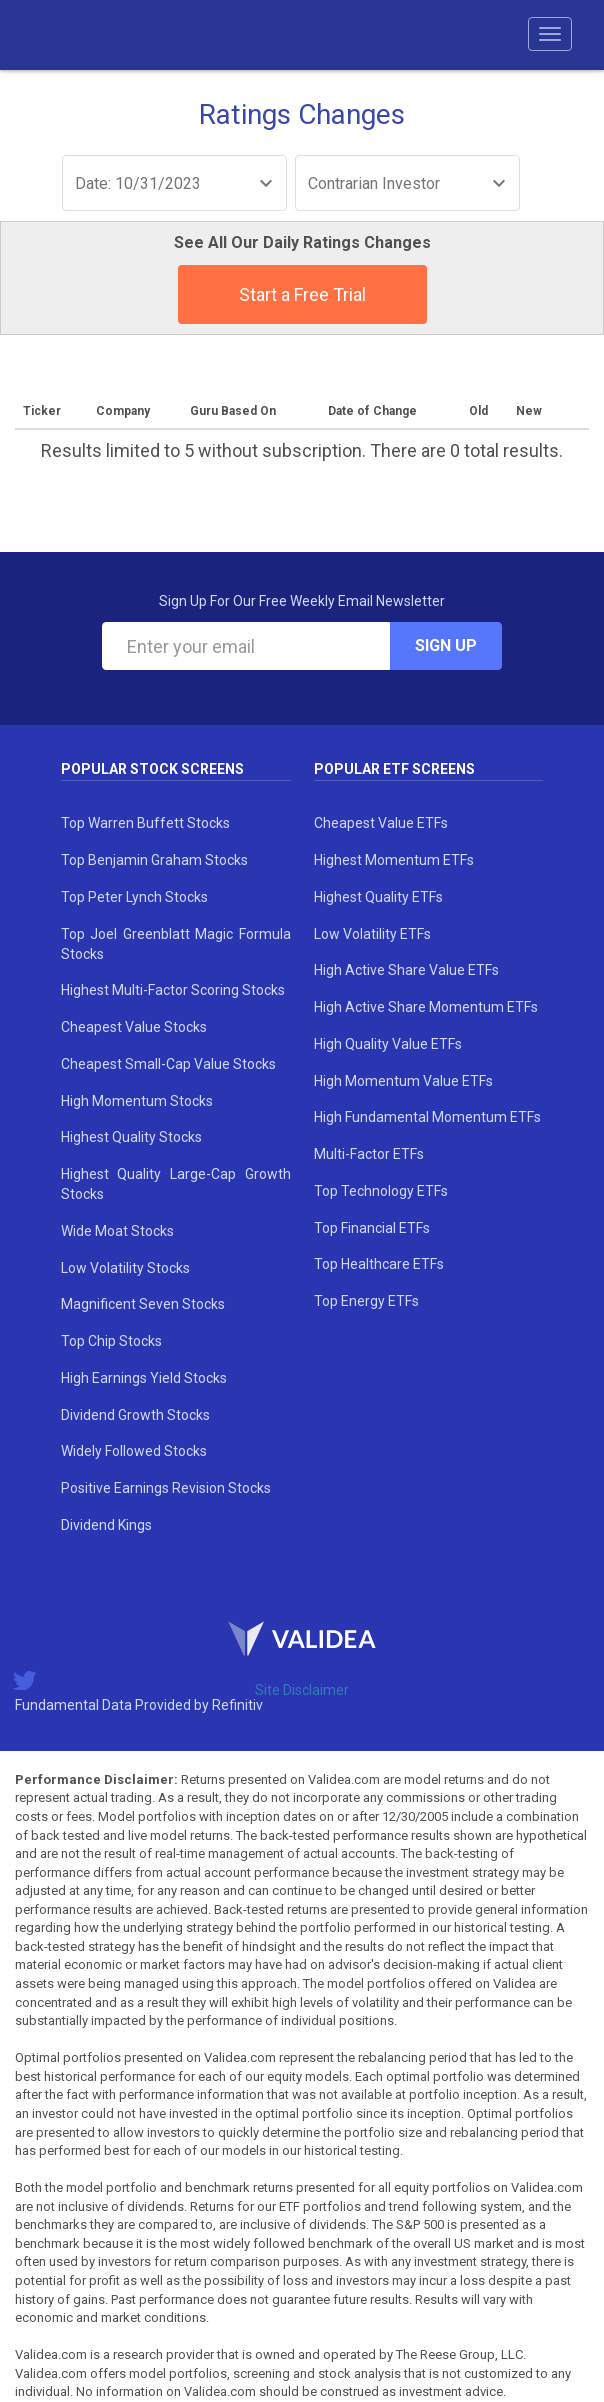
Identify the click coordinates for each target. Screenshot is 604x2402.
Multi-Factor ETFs (369, 1154)
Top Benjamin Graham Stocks (154, 860)
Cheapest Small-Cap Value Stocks (168, 1064)
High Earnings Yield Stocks (144, 1378)
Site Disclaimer (302, 1690)
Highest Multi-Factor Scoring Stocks (173, 990)
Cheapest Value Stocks (134, 1027)
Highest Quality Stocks (131, 1137)
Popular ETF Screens (394, 769)
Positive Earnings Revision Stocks (166, 1488)
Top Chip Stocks (111, 1341)
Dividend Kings (106, 1525)
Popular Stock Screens (152, 769)
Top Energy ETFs (366, 1301)
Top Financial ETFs (372, 1228)
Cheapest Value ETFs (381, 823)
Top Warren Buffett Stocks (145, 823)
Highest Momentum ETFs (394, 860)
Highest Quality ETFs (378, 897)
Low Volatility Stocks (125, 1268)
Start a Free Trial (302, 294)
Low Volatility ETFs (372, 934)
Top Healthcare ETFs (379, 1264)
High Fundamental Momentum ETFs (427, 1117)
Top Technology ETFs (381, 1191)
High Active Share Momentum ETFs (426, 1007)
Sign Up (446, 645)
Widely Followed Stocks (134, 1451)
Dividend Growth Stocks (135, 1415)
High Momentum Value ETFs (403, 1081)
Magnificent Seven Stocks (143, 1304)
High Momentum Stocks (137, 1101)
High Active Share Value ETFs (406, 970)
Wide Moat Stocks (117, 1231)
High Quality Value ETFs (388, 1044)
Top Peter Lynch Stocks (134, 897)
